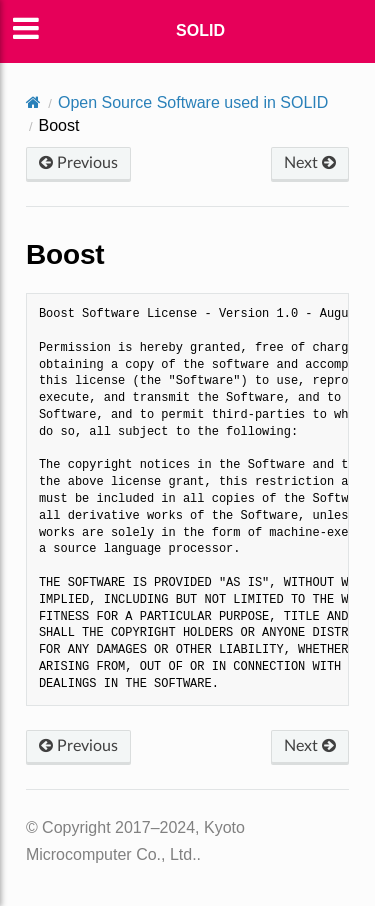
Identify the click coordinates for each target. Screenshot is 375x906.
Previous (78, 163)
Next (310, 163)
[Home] (33, 102)
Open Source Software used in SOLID (193, 102)
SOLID (200, 30)
